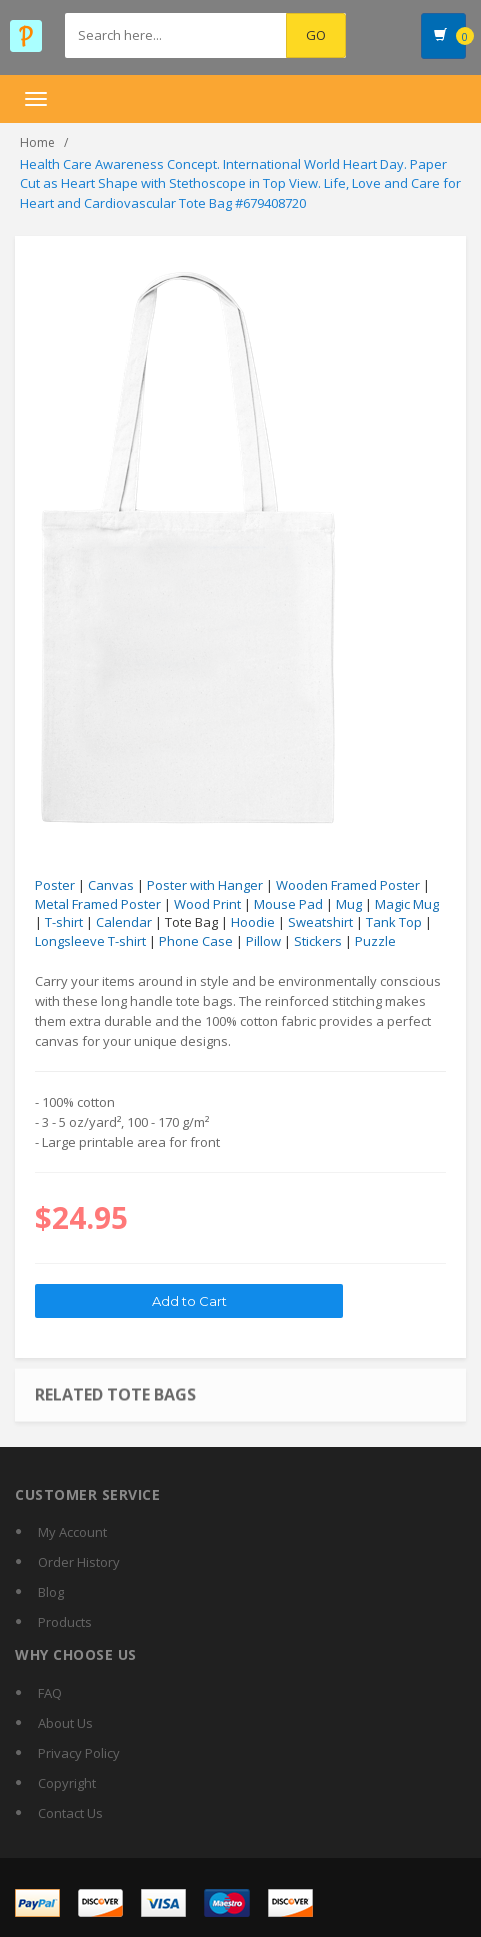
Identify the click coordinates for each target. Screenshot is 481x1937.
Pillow (263, 941)
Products (65, 1622)
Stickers (318, 941)
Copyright (67, 1783)
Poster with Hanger (205, 885)
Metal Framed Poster (98, 904)
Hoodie (253, 922)
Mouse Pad (288, 904)
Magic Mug (407, 904)
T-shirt (64, 922)
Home (37, 142)
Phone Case (196, 941)
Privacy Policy (79, 1753)
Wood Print (207, 904)
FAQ (50, 1693)
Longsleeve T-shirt (90, 941)
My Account (72, 1532)
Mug (349, 904)
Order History (79, 1562)
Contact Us (70, 1813)
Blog (51, 1592)
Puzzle (375, 941)
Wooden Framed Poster (348, 885)
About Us (65, 1723)
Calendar (124, 922)
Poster (55, 885)
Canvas (111, 885)
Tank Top (394, 922)
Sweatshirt (320, 922)
